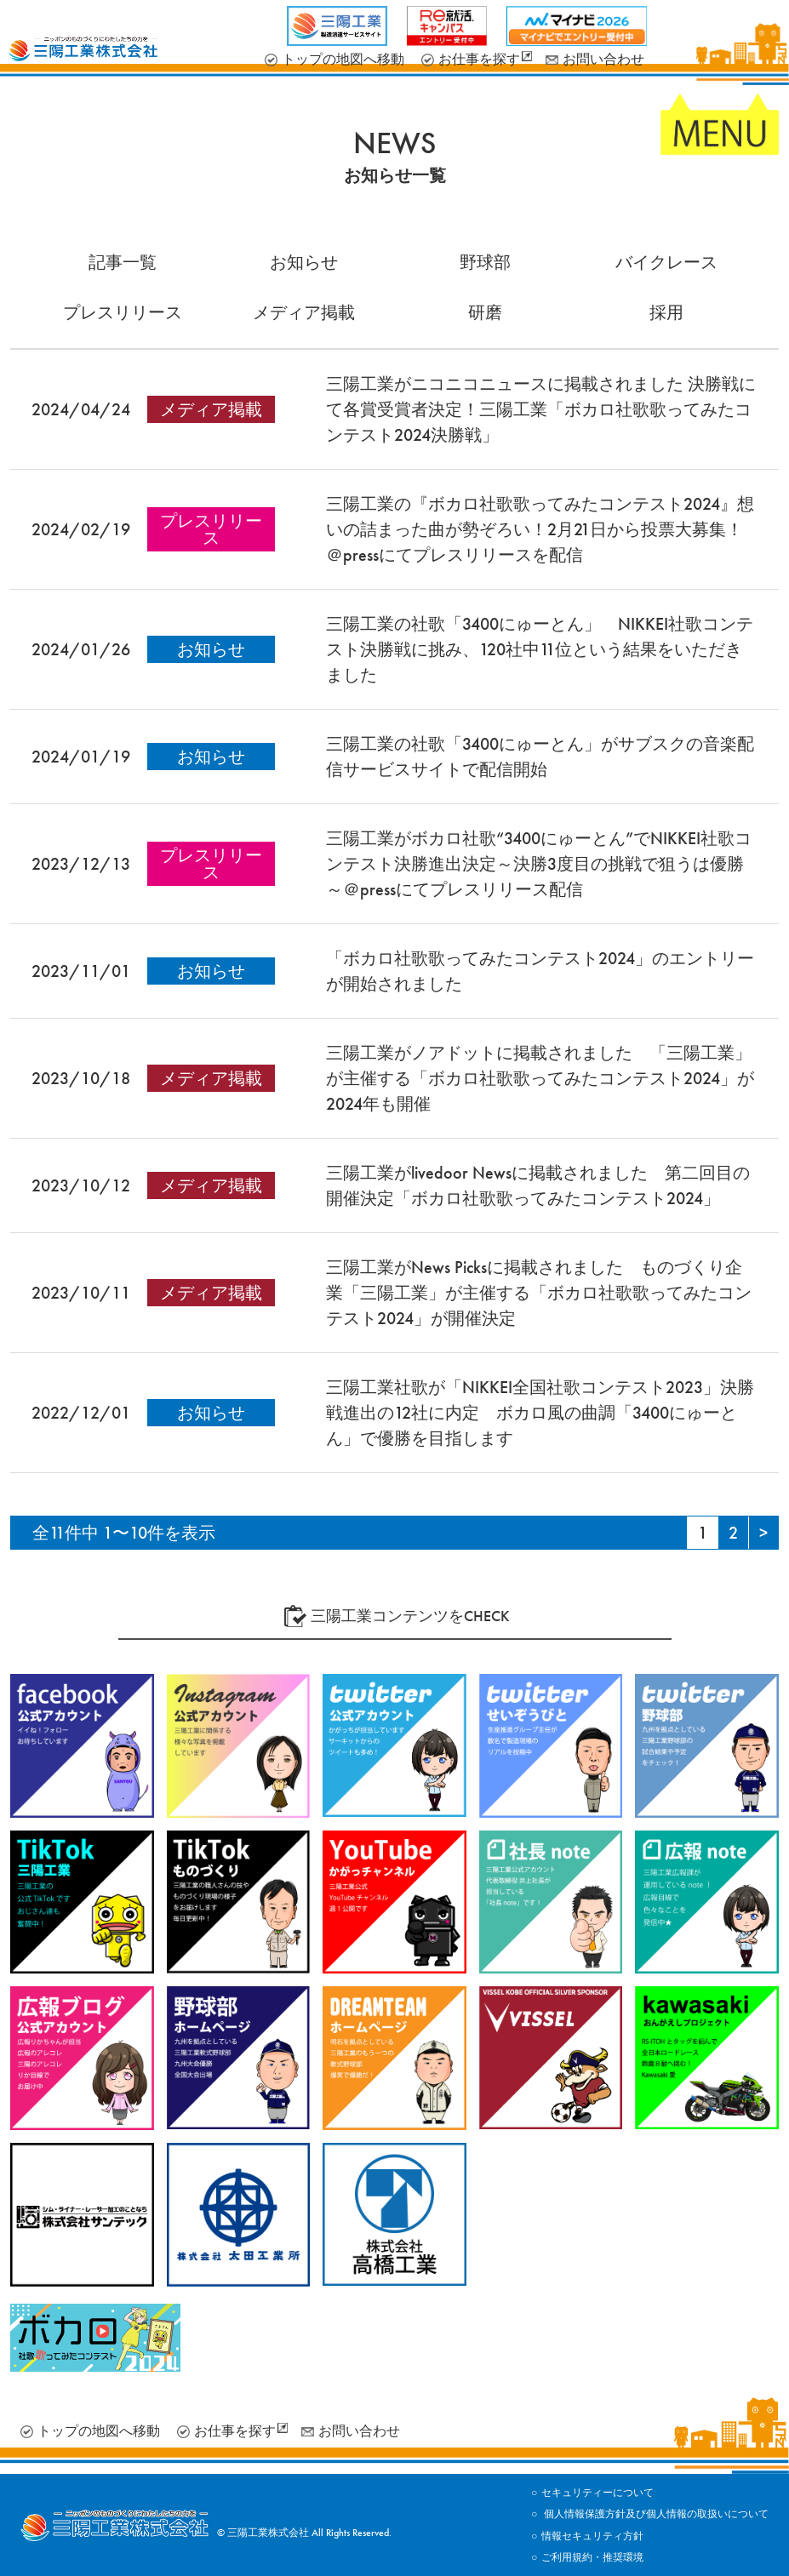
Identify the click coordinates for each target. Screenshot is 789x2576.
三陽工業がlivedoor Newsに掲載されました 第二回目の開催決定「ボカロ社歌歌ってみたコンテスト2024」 (538, 1185)
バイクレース (666, 262)
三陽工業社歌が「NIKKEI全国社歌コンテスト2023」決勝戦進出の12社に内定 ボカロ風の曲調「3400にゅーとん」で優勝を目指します (540, 1412)
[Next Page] (763, 1532)
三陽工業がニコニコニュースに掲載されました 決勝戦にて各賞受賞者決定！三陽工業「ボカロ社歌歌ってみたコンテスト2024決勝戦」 (541, 409)
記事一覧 (123, 262)
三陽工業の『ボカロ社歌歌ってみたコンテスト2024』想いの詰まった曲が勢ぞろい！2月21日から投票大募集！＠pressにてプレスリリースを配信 (540, 529)
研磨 (485, 312)
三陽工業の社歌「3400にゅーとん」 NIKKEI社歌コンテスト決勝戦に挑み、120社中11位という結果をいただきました (539, 649)
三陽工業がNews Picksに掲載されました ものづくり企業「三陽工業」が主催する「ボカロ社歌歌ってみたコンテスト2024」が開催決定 (539, 1292)
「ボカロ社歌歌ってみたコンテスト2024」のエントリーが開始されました (540, 971)
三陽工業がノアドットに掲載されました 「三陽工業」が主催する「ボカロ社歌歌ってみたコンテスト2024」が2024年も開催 (540, 1078)
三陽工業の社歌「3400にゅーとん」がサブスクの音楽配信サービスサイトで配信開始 (540, 756)
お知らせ (304, 262)
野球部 (485, 262)
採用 (666, 312)
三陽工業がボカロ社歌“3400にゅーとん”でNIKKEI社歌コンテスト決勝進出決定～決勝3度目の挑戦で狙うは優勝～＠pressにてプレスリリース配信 (539, 863)
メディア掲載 (304, 312)
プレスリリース (122, 312)
